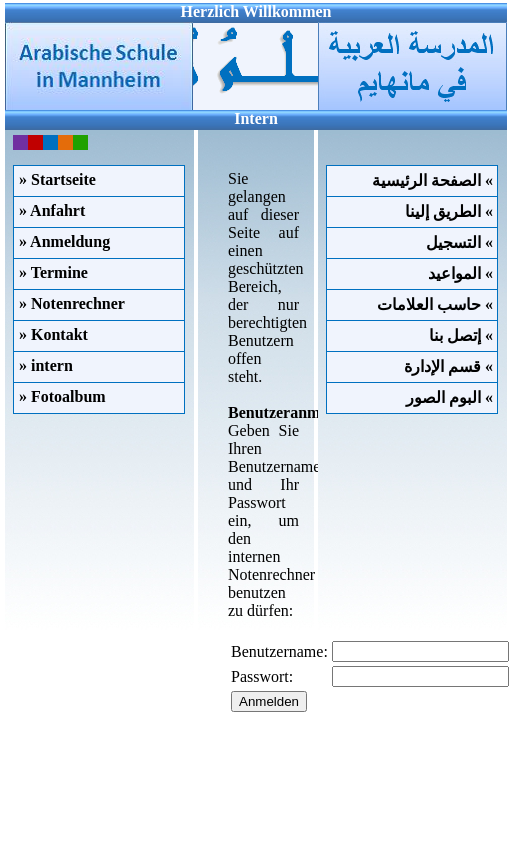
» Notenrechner (72, 303)
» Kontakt (53, 334)
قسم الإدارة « (450, 366)
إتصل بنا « (463, 335)
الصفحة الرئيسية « (434, 180)
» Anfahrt (52, 210)
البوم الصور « (451, 397)
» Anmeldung (64, 241)
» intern (46, 365)
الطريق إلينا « (451, 211)
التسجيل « (461, 242)
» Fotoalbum (62, 396)
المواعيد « (462, 273)
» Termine (53, 272)
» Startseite (57, 179)
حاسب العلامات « (437, 304)
